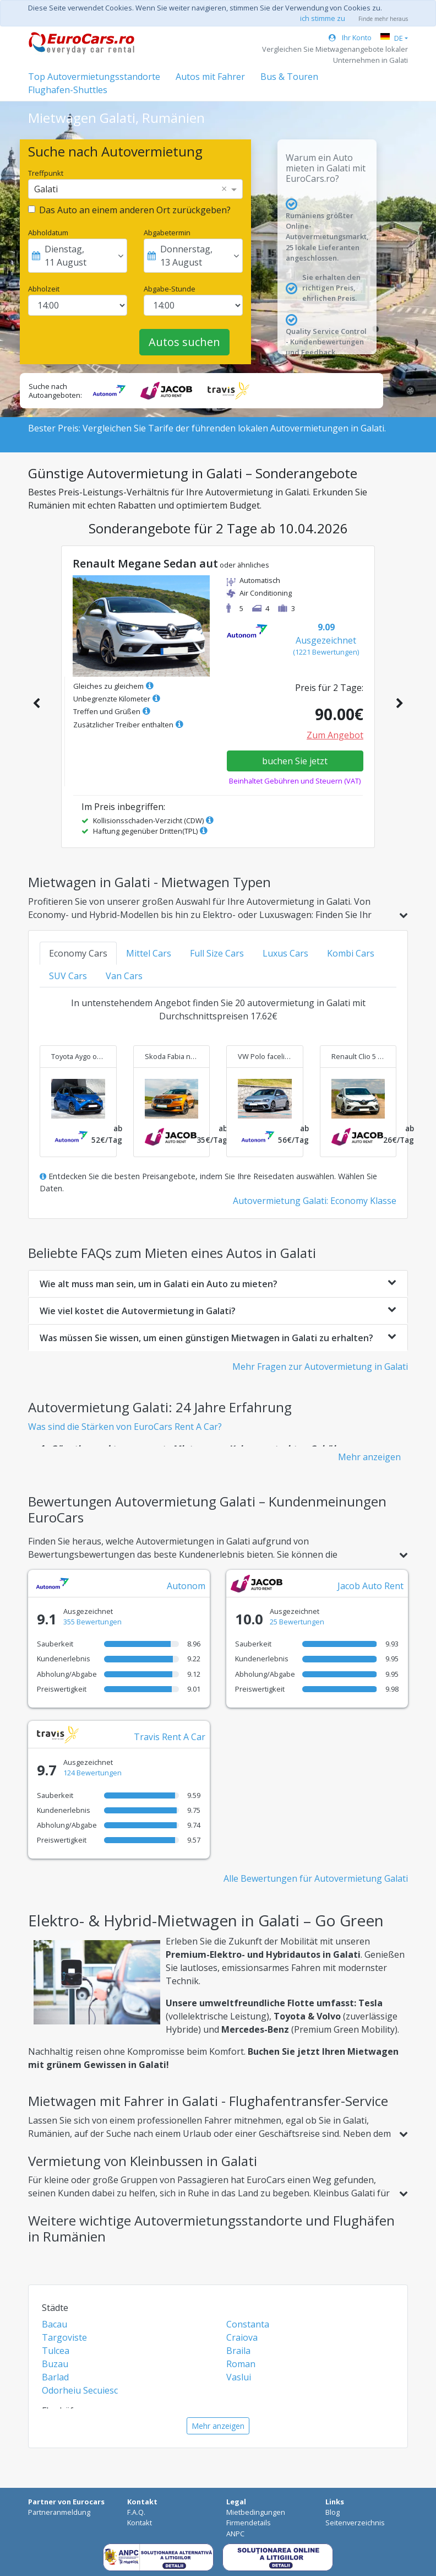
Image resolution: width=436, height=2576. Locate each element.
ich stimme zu (322, 18)
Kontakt (139, 2523)
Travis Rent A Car (169, 1737)
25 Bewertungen (297, 1622)
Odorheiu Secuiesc (80, 2390)
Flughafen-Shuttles (67, 90)
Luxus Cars (285, 953)
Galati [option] (46, 189)
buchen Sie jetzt (295, 761)
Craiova (242, 2337)
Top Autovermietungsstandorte (94, 77)
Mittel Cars (148, 953)
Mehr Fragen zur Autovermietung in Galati (320, 1366)
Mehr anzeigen (369, 1457)
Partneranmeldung (59, 2512)
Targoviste (64, 2337)
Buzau (55, 2364)
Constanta (247, 2324)
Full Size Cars (217, 953)
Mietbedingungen (255, 2512)
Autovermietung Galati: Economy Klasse (314, 1201)
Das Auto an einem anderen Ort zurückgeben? (135, 210)
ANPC (235, 2534)
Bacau (54, 2324)
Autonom (186, 1586)
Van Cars (124, 976)
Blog (332, 2512)
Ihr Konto (350, 37)
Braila (238, 2351)
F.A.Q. (136, 2512)
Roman (240, 2364)
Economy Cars (78, 953)
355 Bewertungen (92, 1622)
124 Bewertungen (92, 1773)
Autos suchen (184, 341)
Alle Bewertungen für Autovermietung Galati (316, 1878)
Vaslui (238, 2377)
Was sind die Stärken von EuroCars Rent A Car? (125, 1427)
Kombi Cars (350, 953)
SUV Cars (68, 976)
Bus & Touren (289, 77)
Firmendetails (248, 2523)
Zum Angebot (335, 735)
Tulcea (55, 2351)
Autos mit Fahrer (210, 77)
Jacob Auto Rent (370, 1586)
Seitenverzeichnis (355, 2523)
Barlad (55, 2377)
